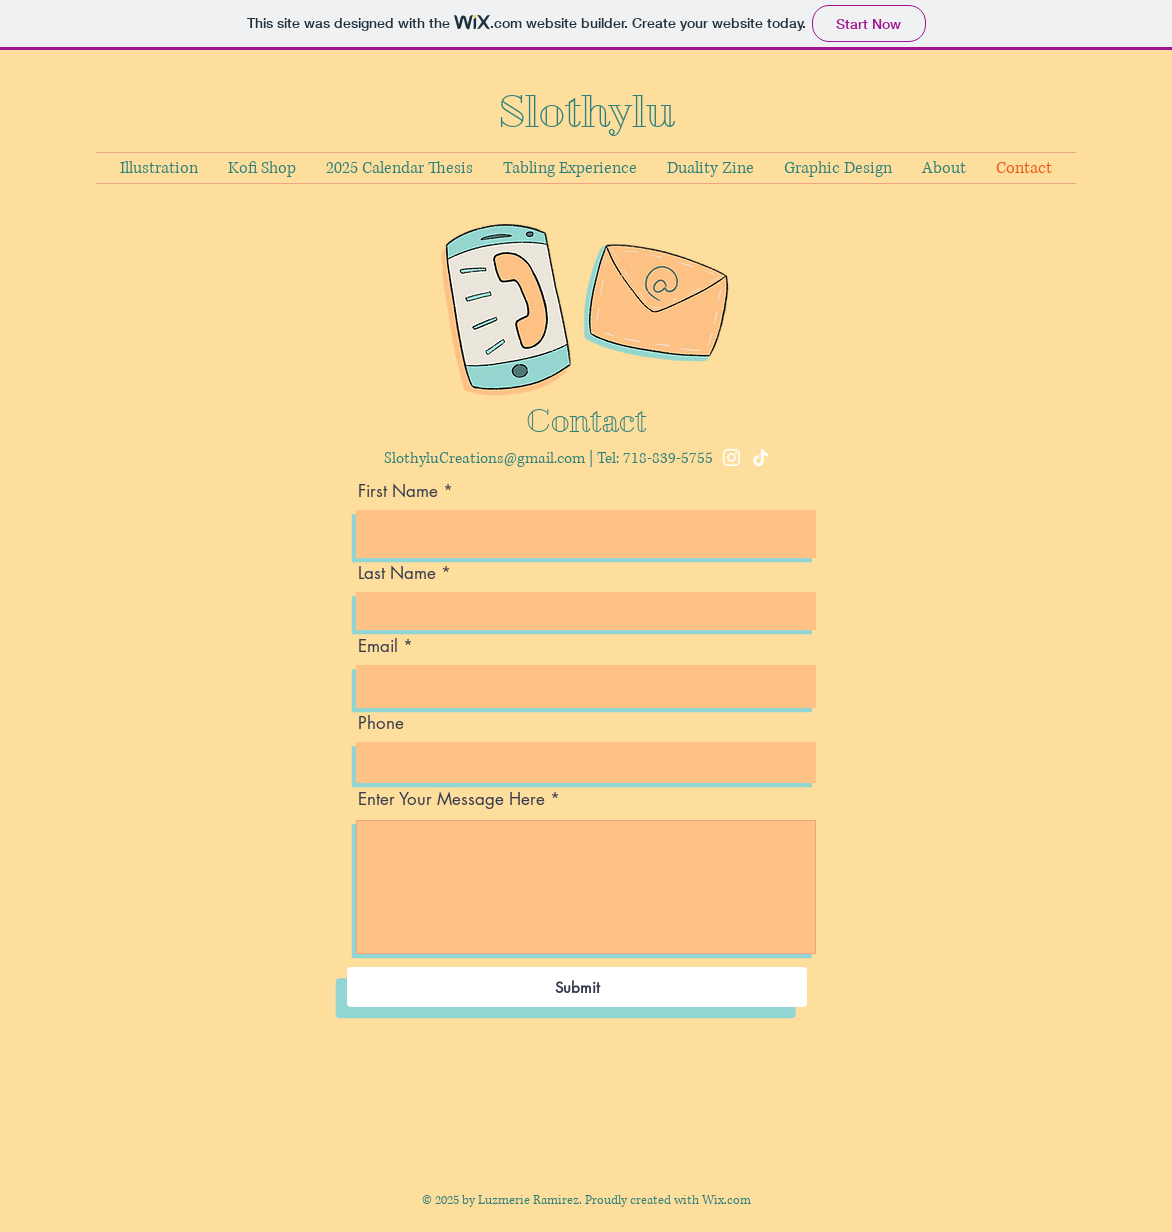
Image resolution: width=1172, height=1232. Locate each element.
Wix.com (726, 1200)
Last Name (397, 573)
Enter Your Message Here (451, 799)
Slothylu (586, 111)
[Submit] (577, 987)
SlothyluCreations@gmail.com (484, 458)
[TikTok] (760, 457)
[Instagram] (731, 457)
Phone (381, 723)
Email (378, 646)
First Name (398, 491)
